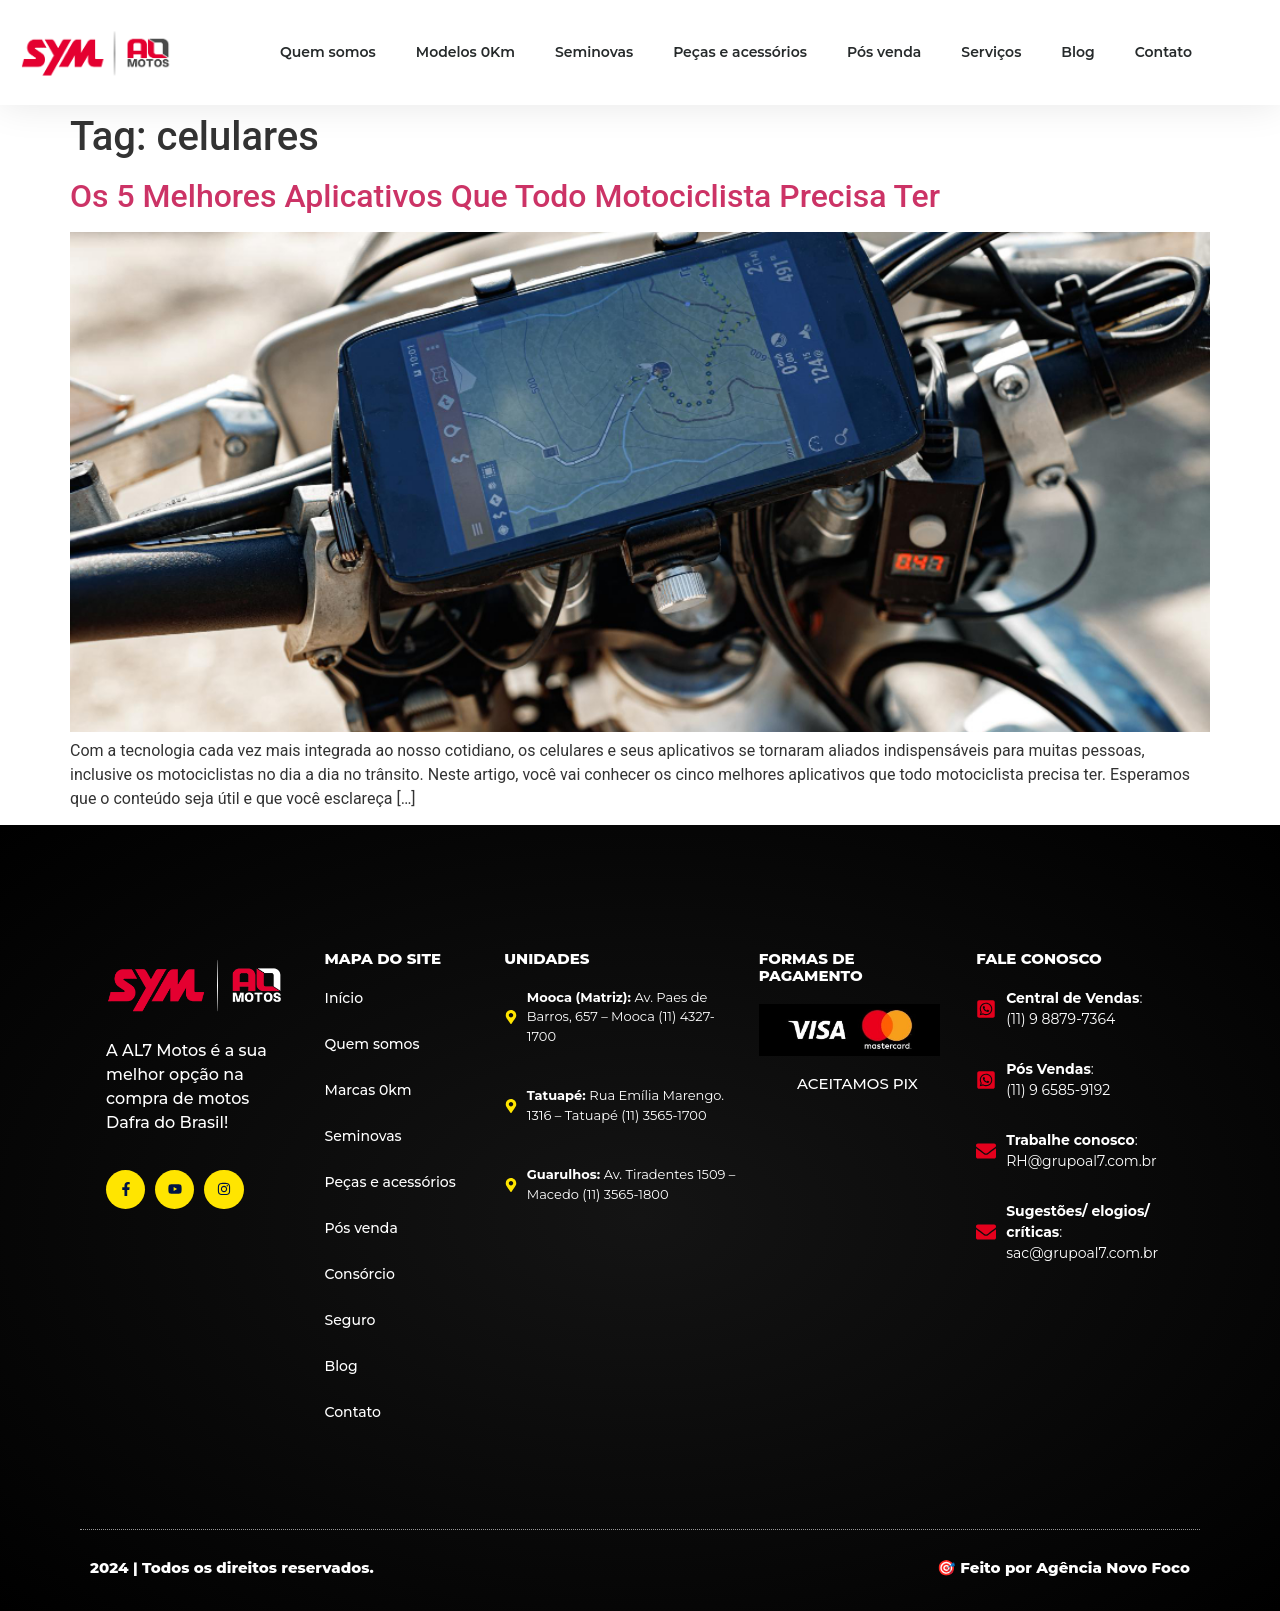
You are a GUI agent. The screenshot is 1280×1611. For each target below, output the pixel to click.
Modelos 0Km (465, 52)
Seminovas (594, 52)
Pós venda (884, 52)
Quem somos (328, 52)
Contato (1163, 52)
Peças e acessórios (740, 52)
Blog (1077, 52)
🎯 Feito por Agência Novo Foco (1063, 1567)
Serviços (991, 52)
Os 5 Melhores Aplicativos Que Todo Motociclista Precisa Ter (505, 196)
